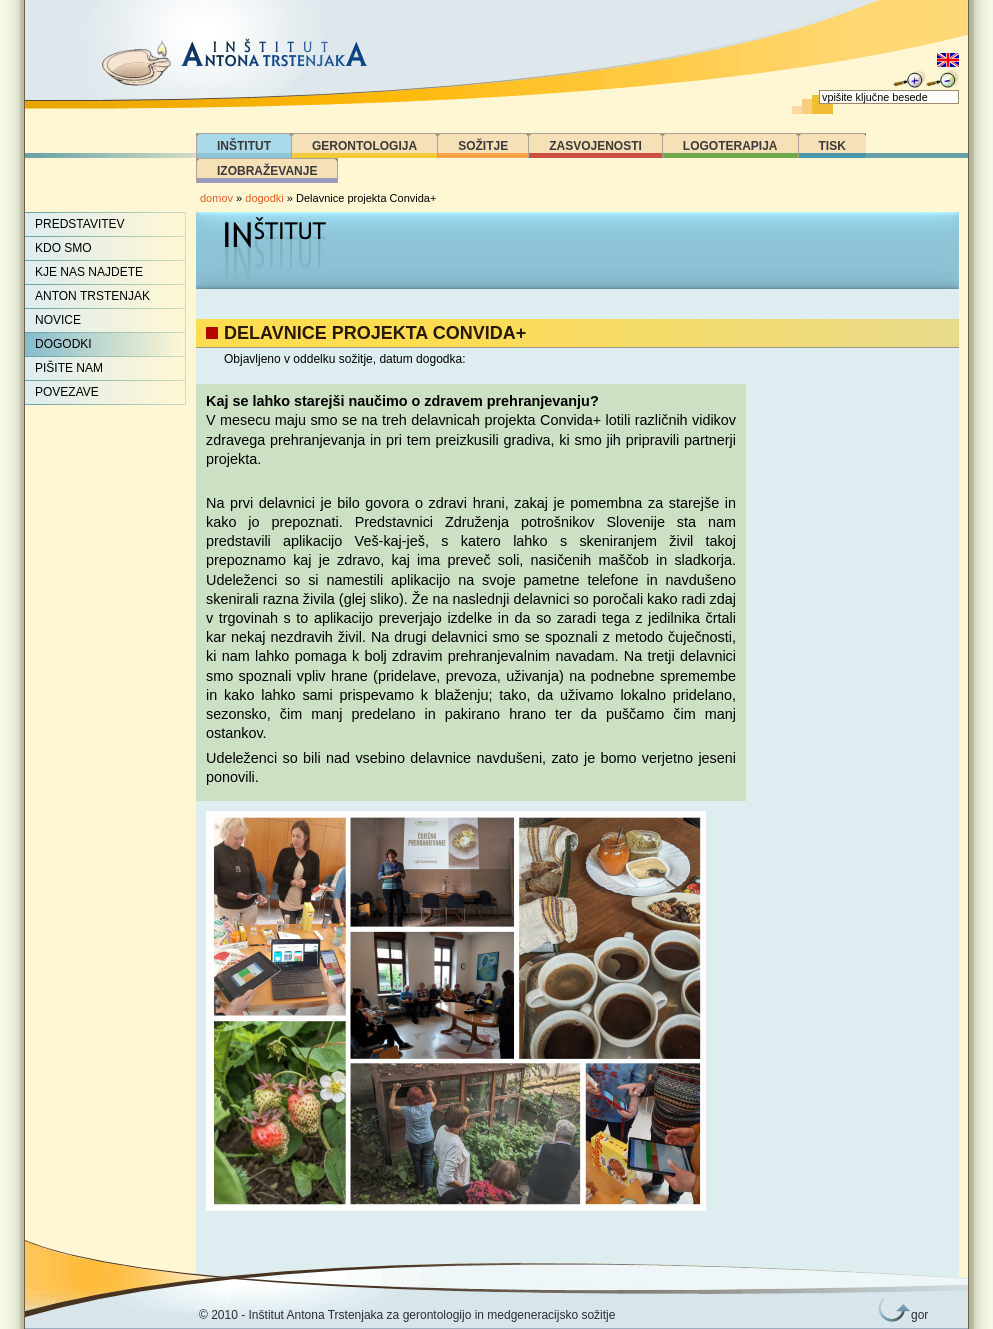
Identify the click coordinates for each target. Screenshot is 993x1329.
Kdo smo (63, 248)
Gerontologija (364, 146)
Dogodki (63, 344)
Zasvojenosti (595, 146)
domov (216, 198)
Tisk (832, 146)
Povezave (67, 392)
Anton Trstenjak (92, 296)
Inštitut (244, 146)
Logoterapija (730, 146)
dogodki (264, 198)
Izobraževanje (267, 171)
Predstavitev (80, 224)
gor (916, 1315)
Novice (58, 320)
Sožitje (483, 146)
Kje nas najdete (89, 272)
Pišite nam (69, 368)
